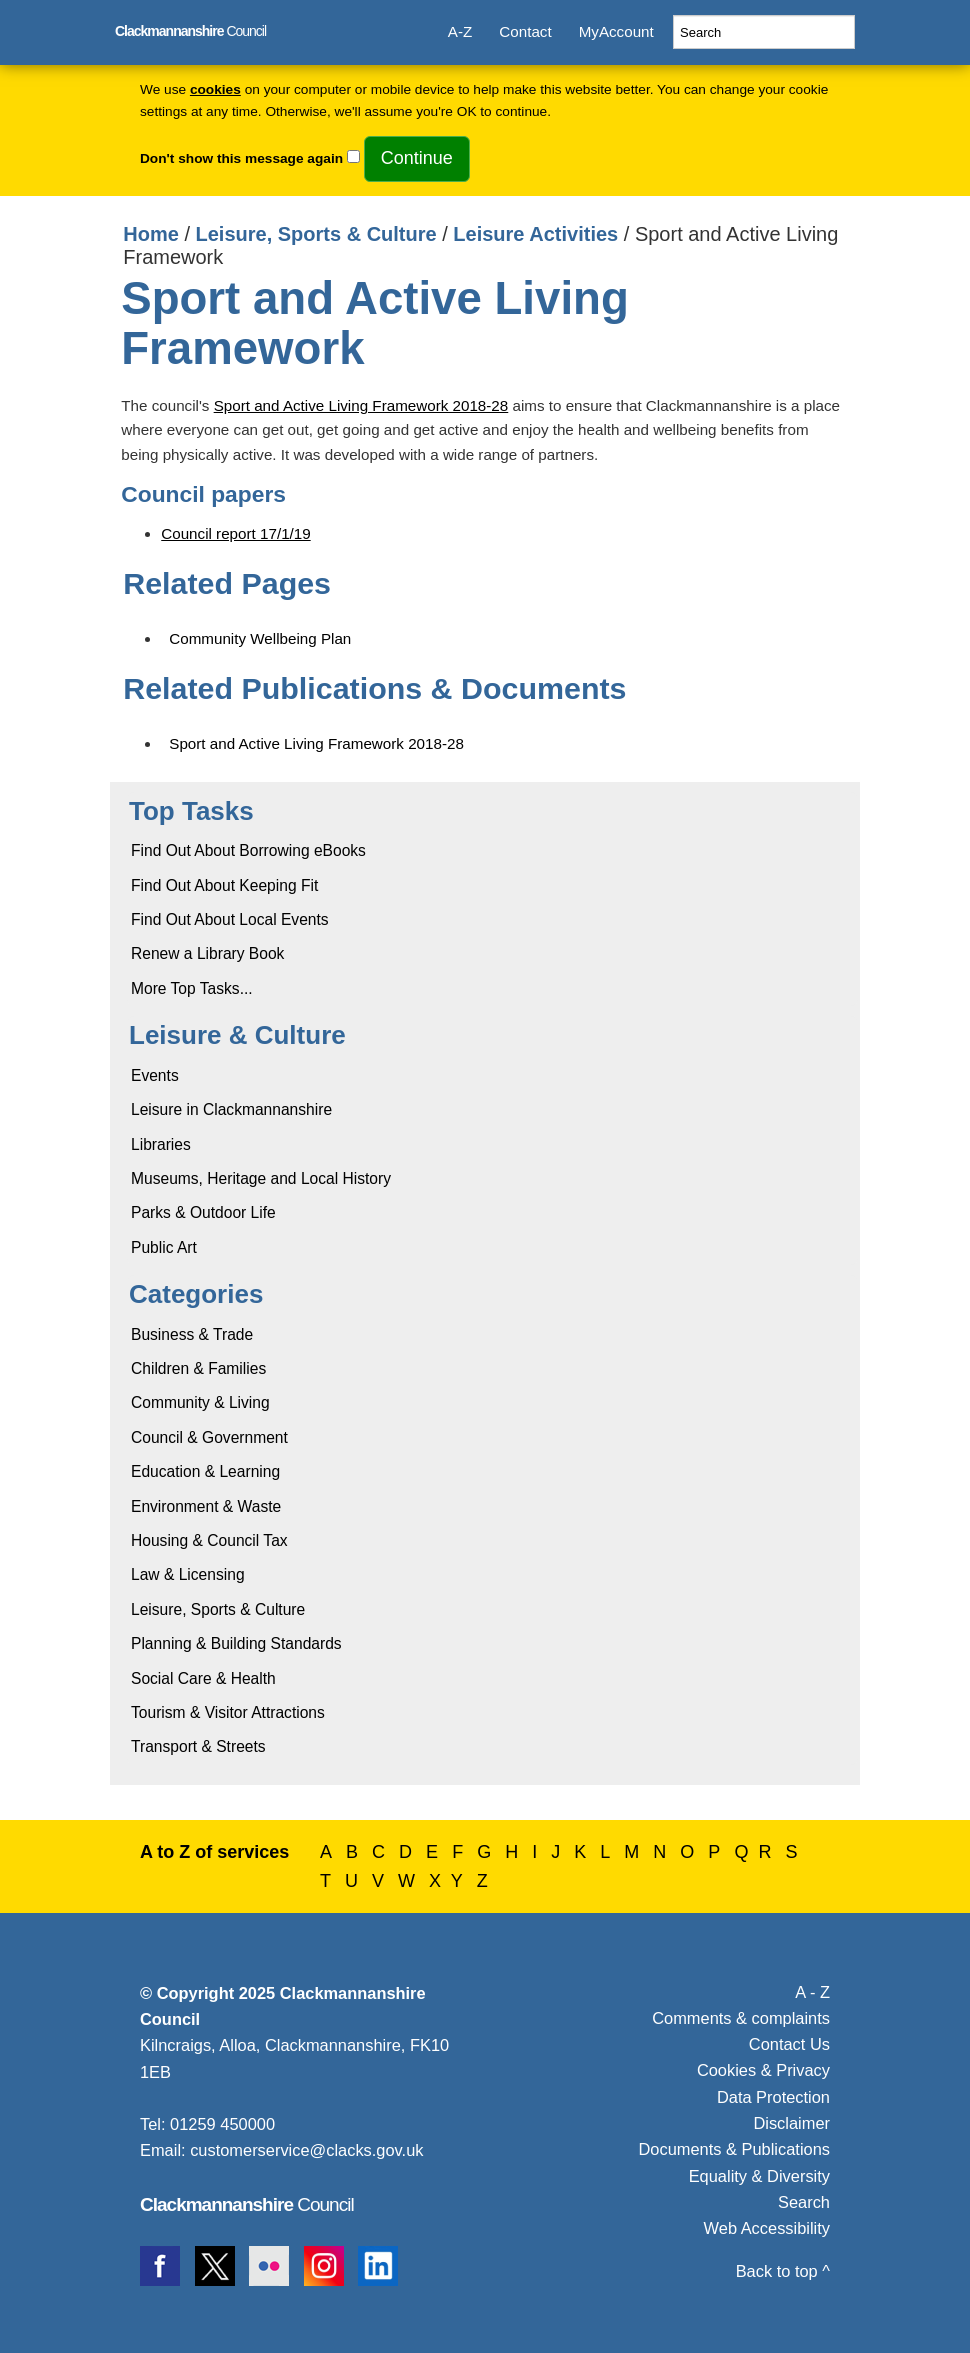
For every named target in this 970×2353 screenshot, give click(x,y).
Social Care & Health (203, 1678)
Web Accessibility (767, 2228)
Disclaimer (791, 2123)
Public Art (164, 1247)
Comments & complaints (741, 2018)
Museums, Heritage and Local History (261, 1178)
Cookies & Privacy (763, 2070)
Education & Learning (205, 1471)
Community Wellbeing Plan (260, 638)
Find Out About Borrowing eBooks (248, 850)
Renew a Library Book (207, 953)
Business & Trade (192, 1334)
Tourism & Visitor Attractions (228, 1712)
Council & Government (209, 1437)
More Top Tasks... (192, 988)
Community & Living (200, 1402)
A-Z (460, 31)
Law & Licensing (188, 1574)
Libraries (161, 1144)
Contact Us (789, 2044)
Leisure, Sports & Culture (316, 234)
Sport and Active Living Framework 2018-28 (361, 405)
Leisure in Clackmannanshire (231, 1109)
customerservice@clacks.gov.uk (306, 2150)
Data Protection (773, 2097)
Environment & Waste (206, 1506)
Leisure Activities (535, 234)
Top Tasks (191, 811)
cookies (215, 89)
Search (804, 2202)
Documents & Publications (735, 2149)
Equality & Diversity (759, 2176)
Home (151, 234)
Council (190, 31)
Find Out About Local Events (230, 919)
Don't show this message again (241, 158)
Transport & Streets (198, 1746)
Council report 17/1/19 (235, 533)
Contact (525, 31)
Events (155, 1075)
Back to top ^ (783, 2271)
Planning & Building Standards (236, 1643)
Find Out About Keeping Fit (224, 885)
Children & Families (198, 1368)
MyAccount (616, 31)
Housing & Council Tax (209, 1540)
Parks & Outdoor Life (203, 1212)
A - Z (812, 1992)
